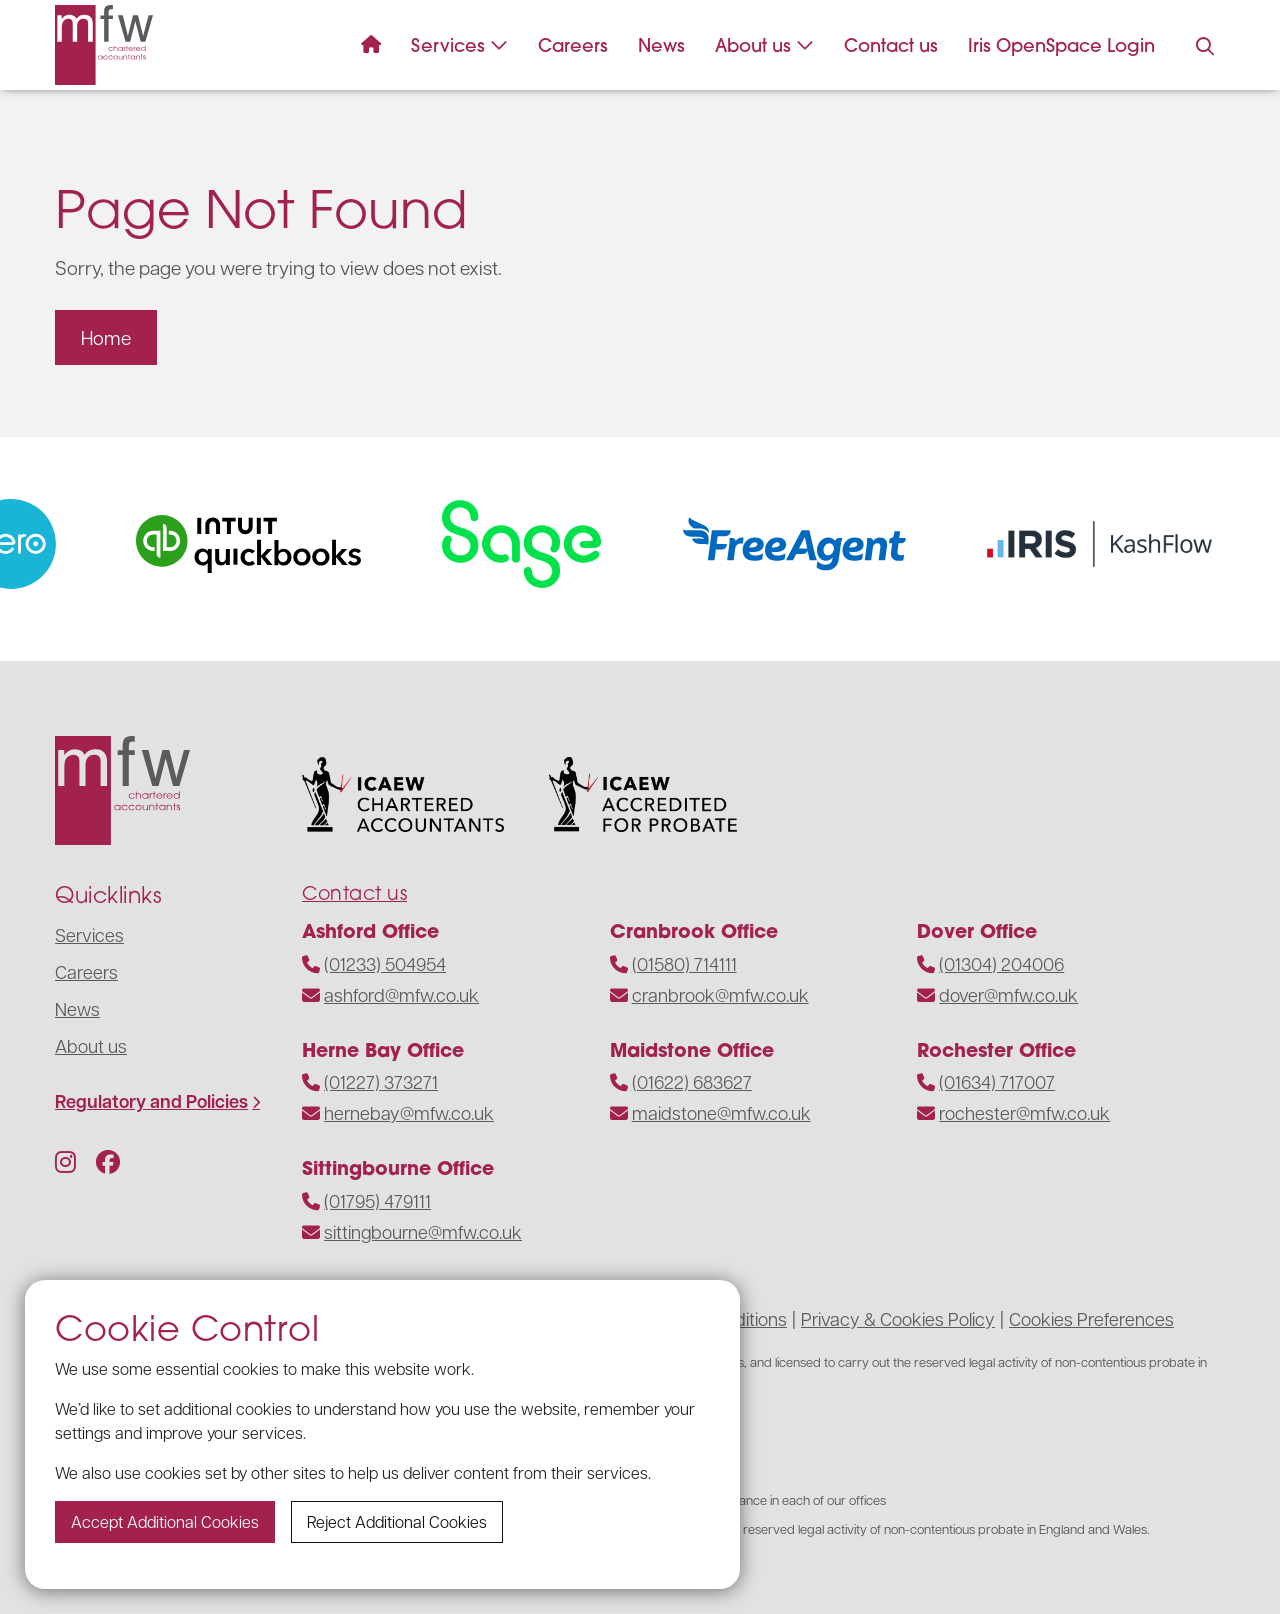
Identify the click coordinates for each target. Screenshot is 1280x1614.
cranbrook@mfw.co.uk (720, 994)
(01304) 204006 (1001, 963)
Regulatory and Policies (151, 1101)
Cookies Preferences (1091, 1318)
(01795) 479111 (377, 1200)
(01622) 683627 (692, 1081)
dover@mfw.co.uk (1008, 994)
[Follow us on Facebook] (108, 1161)
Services (459, 45)
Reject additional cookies (397, 1521)
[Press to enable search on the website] (1205, 47)
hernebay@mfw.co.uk (409, 1112)
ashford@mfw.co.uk (401, 994)
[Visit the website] (266, 544)
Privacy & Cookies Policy (898, 1318)
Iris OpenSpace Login (1061, 45)
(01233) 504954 (385, 963)
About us (764, 45)
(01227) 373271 (381, 1081)
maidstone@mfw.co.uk (721, 1112)
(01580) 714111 (684, 963)
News (661, 45)
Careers (573, 45)
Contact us (891, 45)
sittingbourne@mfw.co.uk (423, 1231)
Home (106, 337)
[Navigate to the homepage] (104, 45)
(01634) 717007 (997, 1081)
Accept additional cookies (165, 1521)
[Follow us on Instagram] (65, 1161)
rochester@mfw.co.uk (1024, 1112)
